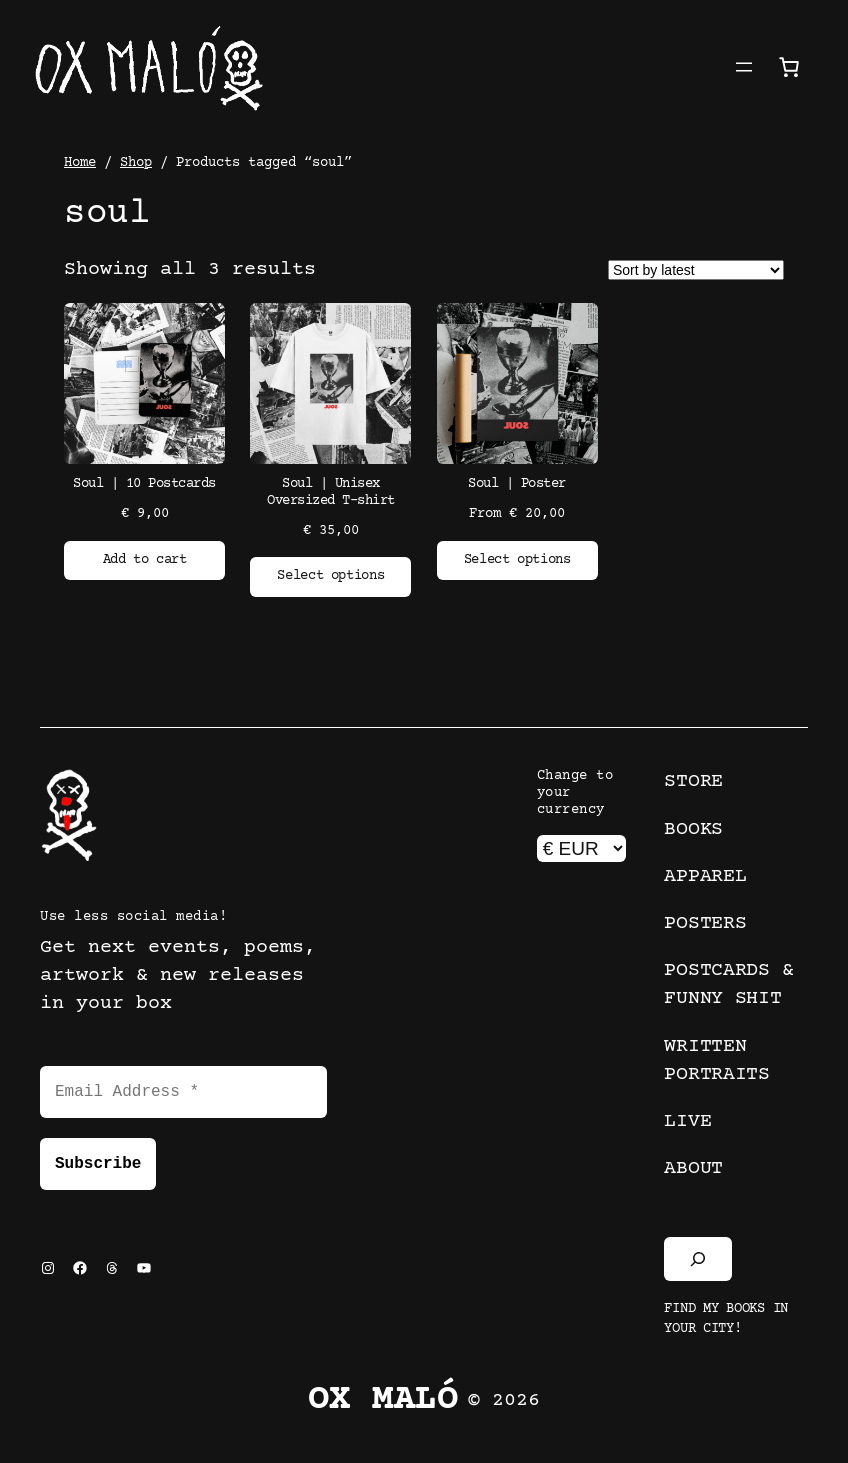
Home (80, 163)
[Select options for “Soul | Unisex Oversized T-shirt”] (330, 577)
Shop (136, 163)
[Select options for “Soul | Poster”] (517, 561)
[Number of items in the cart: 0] (789, 67)
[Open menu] (744, 67)
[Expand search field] (698, 1259)
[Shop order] (696, 270)
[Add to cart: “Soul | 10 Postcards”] (144, 561)
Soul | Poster (517, 484)
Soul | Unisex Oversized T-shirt (331, 492)
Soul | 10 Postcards (144, 484)
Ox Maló (383, 1400)
